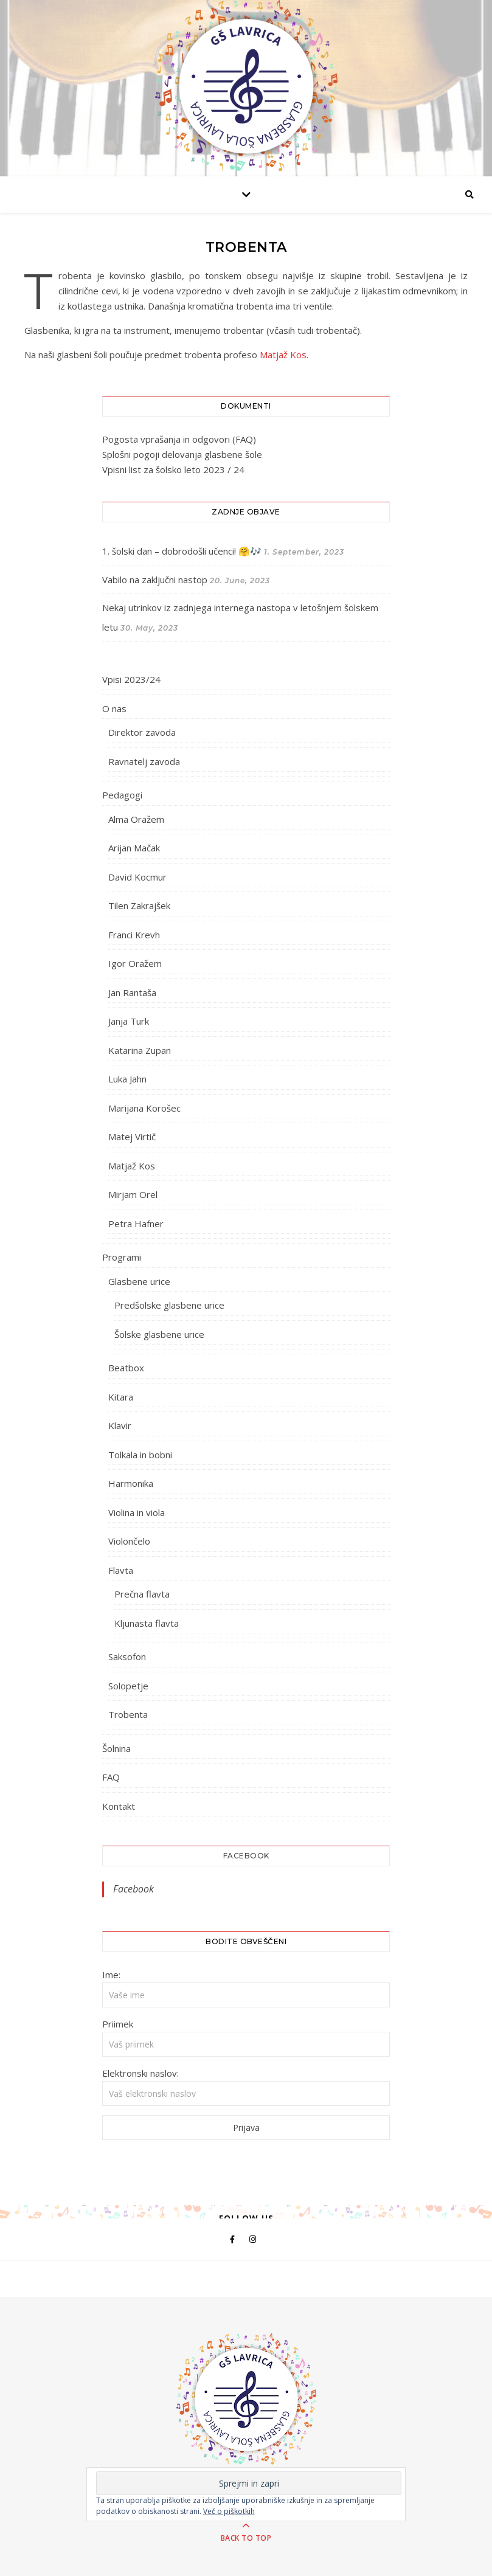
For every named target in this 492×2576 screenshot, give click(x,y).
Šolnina (116, 1748)
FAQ (111, 1777)
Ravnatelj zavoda (144, 761)
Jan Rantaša (132, 992)
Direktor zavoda (142, 732)
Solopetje (128, 1686)
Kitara (120, 1397)
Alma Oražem (136, 819)
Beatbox (126, 1368)
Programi (121, 1257)
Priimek (117, 2024)
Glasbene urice (139, 1281)
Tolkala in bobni (140, 1455)
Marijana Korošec (144, 1108)
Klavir (119, 1425)
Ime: (111, 1974)
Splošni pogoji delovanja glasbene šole (182, 454)
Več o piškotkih (229, 2511)
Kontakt (118, 1806)
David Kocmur (137, 877)
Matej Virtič (132, 1136)
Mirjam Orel (133, 1194)
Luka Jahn (127, 1079)
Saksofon (127, 1656)
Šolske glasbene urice (159, 1334)
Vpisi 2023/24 (131, 679)
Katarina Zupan (139, 1050)
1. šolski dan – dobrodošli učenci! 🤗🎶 (182, 551)
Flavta (120, 1570)
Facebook (246, 1855)
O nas (114, 708)
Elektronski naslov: (140, 2073)
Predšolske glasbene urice (169, 1305)
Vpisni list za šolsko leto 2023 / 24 (173, 469)
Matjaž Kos (283, 354)
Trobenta (128, 1714)
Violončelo (129, 1541)
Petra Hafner (136, 1223)
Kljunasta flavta (146, 1623)
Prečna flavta (142, 1594)
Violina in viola (136, 1512)
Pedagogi (122, 795)
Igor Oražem (135, 963)
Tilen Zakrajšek (139, 905)
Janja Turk (128, 1021)
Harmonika (130, 1483)
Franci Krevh (134, 935)
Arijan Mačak (134, 848)
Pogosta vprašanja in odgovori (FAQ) (179, 439)
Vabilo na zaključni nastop (154, 579)
